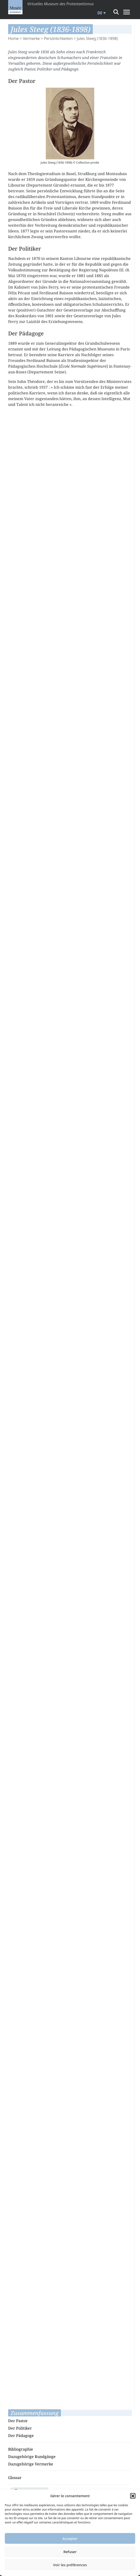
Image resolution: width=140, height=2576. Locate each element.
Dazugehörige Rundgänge (32, 2202)
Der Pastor (18, 2166)
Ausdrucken (28, 2237)
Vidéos (14, 2454)
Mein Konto (61, 2460)
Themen (15, 2289)
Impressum (61, 2483)
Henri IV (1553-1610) (112, 2372)
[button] (132, 2495)
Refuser (69, 2551)
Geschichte (18, 2281)
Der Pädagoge (21, 2181)
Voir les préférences (70, 2564)
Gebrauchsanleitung (69, 2454)
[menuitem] (101, 13)
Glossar (15, 2223)
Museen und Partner (69, 2448)
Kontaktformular (66, 2477)
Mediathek (60, 2466)
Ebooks (14, 2466)
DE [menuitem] (99, 13)
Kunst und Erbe (22, 2296)
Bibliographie (20, 2195)
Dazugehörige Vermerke (30, 2210)
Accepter (69, 2538)
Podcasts (16, 2460)
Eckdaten (16, 2266)
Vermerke (31, 38)
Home (13, 38)
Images (15, 2448)
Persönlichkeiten (58, 38)
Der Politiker (20, 2174)
